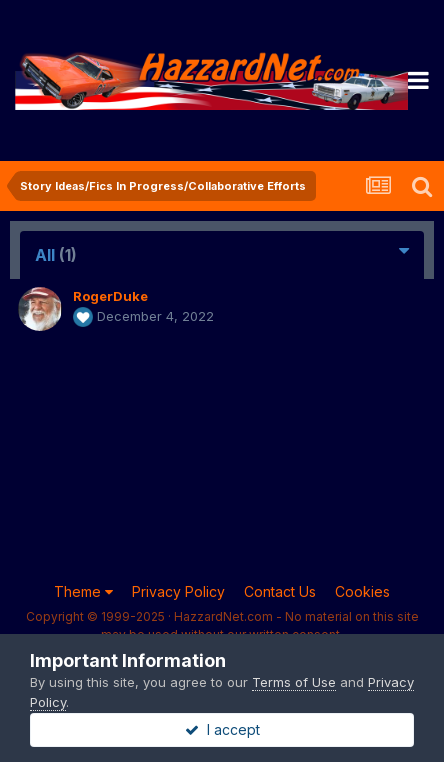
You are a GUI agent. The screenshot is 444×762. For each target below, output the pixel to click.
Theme (83, 591)
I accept (222, 729)
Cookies (362, 591)
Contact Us (280, 591)
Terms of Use (294, 682)
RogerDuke (110, 296)
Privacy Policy (178, 591)
